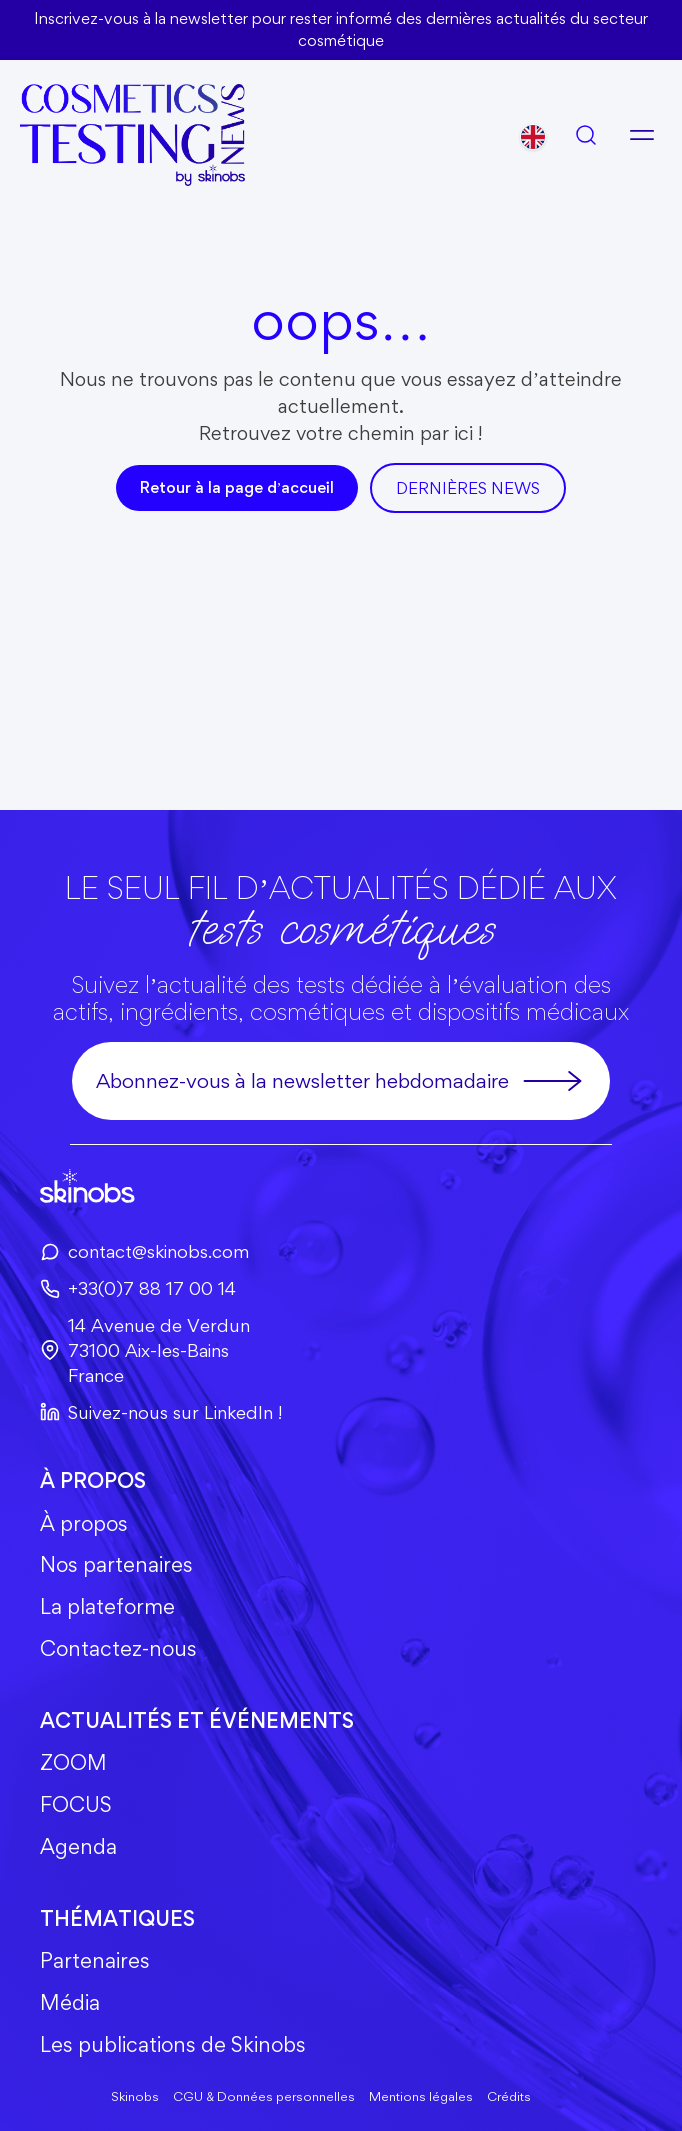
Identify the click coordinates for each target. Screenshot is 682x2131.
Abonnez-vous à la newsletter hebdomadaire (340, 1081)
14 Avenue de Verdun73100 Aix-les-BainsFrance (145, 1350)
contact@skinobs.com (144, 1251)
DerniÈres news (468, 488)
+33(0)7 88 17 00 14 (138, 1288)
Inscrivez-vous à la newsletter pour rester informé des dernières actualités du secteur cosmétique (341, 29)
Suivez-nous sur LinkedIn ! (161, 1412)
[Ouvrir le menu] (642, 135)
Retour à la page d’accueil (237, 487)
